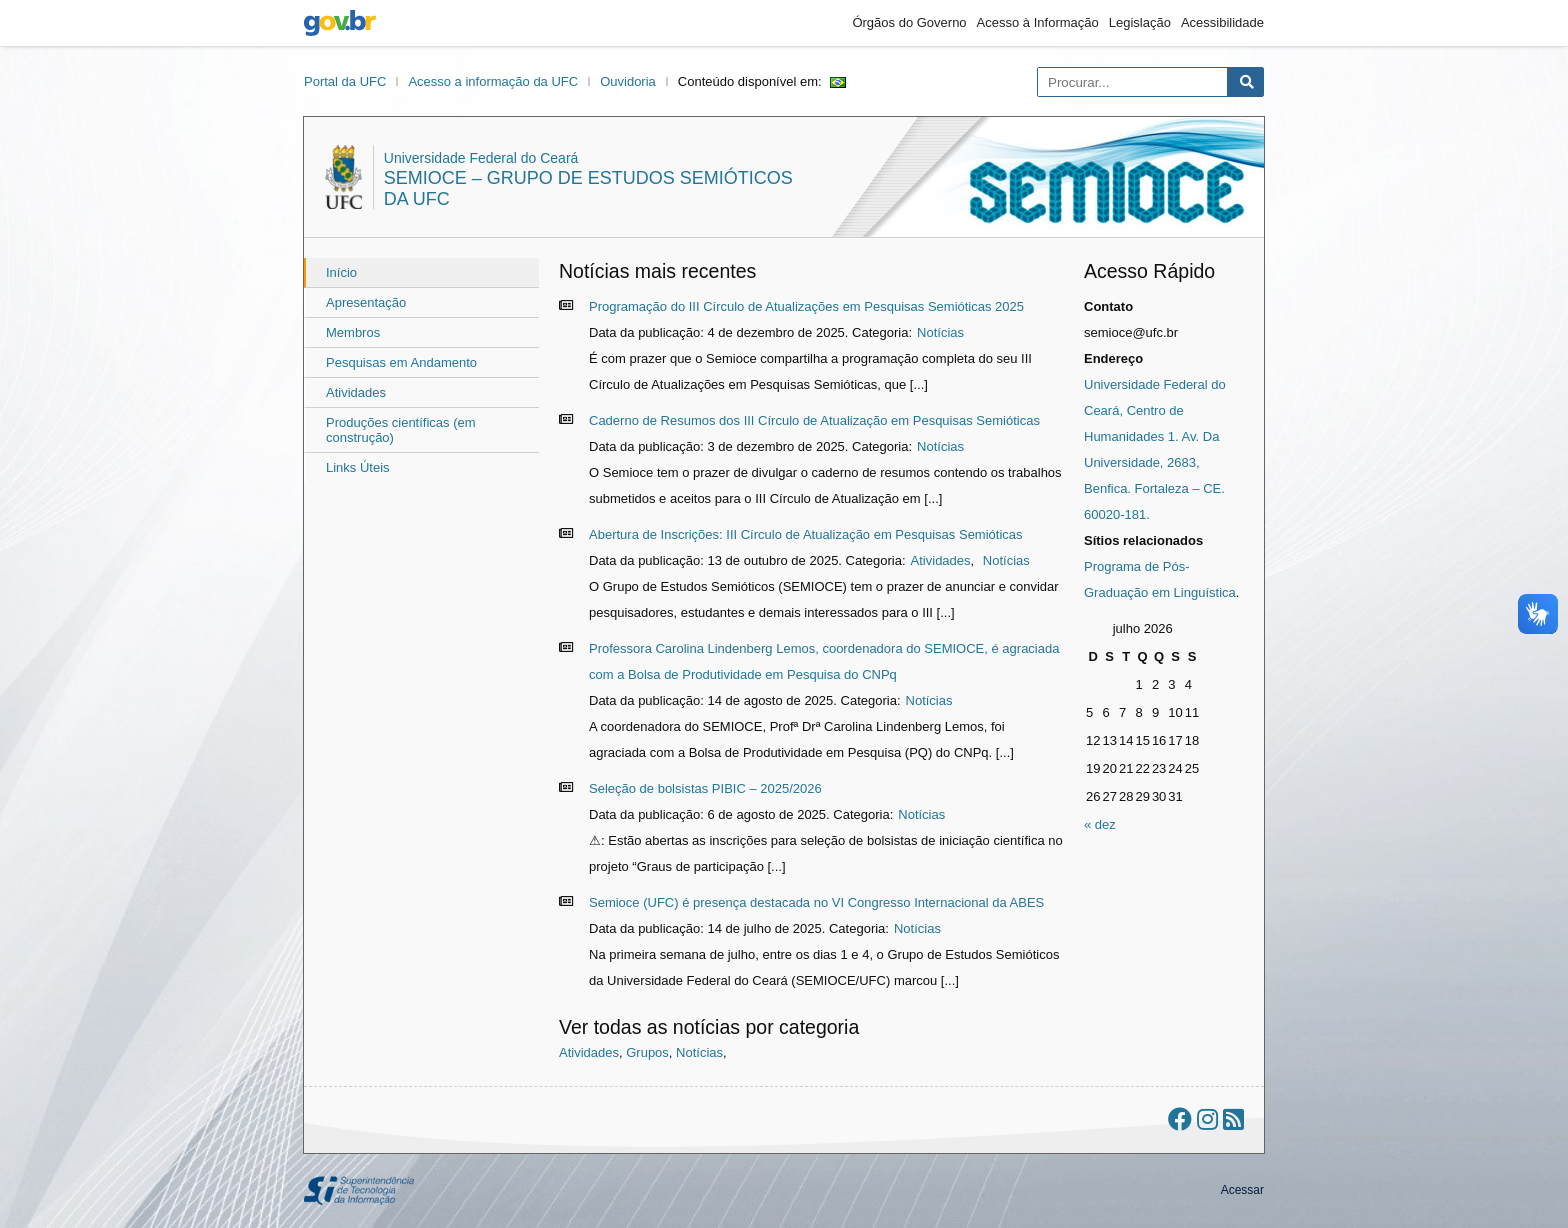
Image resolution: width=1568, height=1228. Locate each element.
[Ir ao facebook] (1180, 1119)
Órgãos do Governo (909, 22)
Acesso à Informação (1038, 22)
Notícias (940, 332)
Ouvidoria (628, 81)
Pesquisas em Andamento (401, 362)
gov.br (340, 23)
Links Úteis (358, 467)
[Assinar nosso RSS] (1233, 1119)
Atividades (356, 392)
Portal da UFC (345, 81)
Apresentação (366, 302)
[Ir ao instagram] (1207, 1119)
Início (341, 272)
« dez (1100, 824)
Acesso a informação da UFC (493, 81)
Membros (353, 332)
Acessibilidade (1222, 22)
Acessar (1242, 1190)
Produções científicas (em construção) (401, 430)
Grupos (647, 1052)
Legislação (1140, 22)
